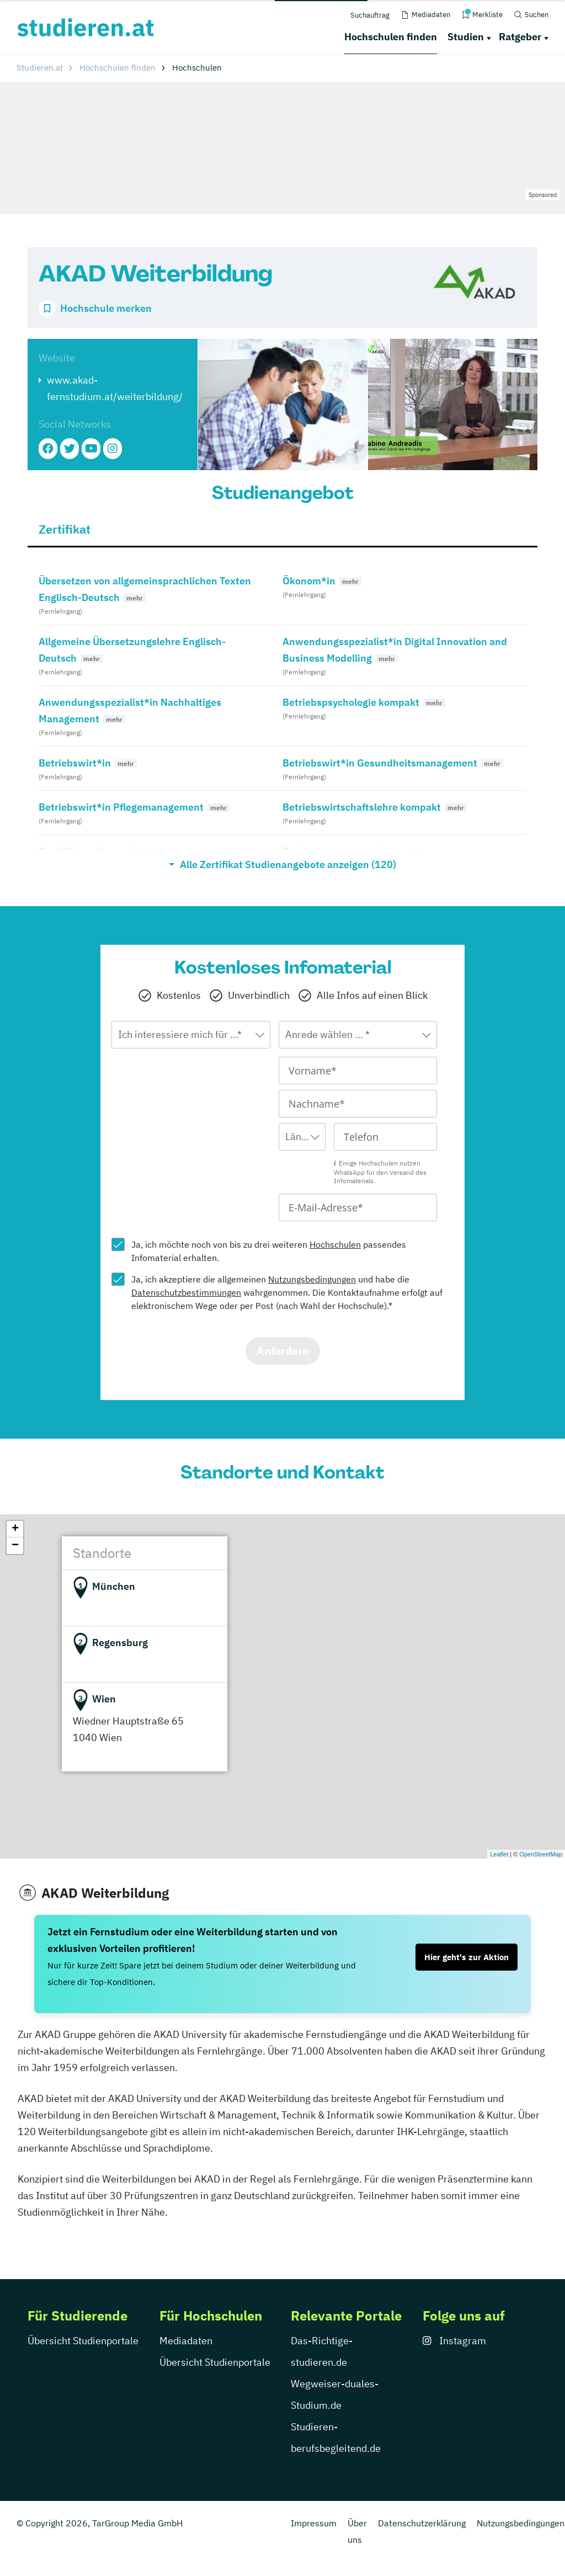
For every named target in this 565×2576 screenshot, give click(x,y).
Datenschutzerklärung (422, 2523)
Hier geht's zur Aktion (466, 1956)
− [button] (15, 1545)
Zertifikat (64, 529)
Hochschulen (335, 1244)
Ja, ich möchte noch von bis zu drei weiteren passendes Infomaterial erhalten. (268, 1251)
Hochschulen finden (390, 36)
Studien (465, 36)
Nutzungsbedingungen (312, 1279)
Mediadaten (185, 2340)
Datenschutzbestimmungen (186, 1292)
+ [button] (15, 1529)
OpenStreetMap (540, 1854)
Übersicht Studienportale (83, 2340)
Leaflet (499, 1854)
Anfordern (283, 1350)
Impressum (314, 2523)
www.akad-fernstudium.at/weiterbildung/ (115, 388)
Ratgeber (520, 36)
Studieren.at (40, 67)
